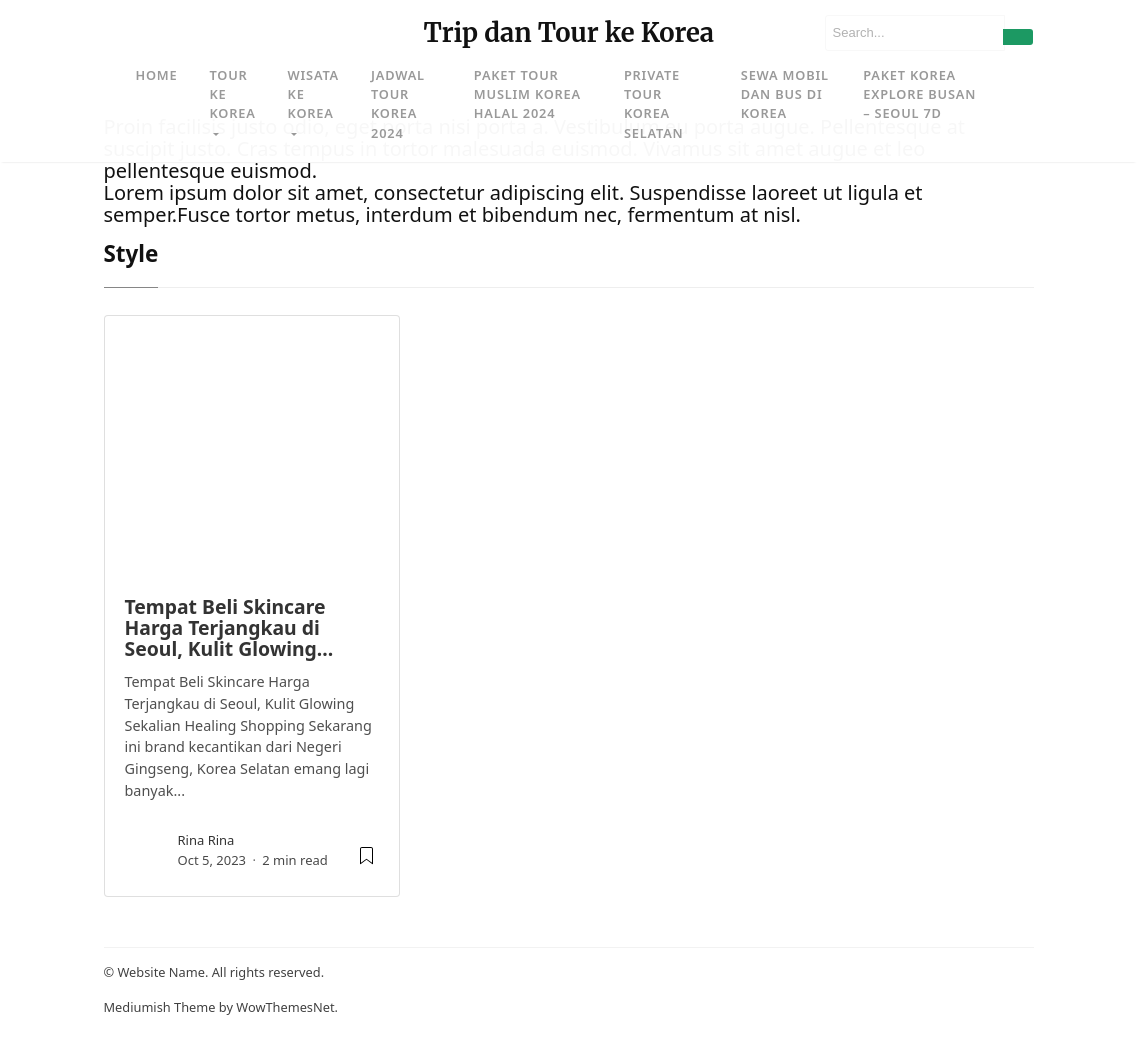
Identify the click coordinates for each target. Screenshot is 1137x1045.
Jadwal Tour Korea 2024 (398, 104)
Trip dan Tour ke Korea (568, 33)
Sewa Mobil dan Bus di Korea (785, 94)
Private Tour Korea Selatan (654, 104)
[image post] (252, 446)
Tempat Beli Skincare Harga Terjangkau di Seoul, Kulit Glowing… (229, 628)
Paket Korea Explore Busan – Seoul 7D (919, 94)
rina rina (206, 840)
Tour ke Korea (232, 94)
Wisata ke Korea (313, 94)
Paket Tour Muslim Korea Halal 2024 (527, 94)
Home (157, 75)
